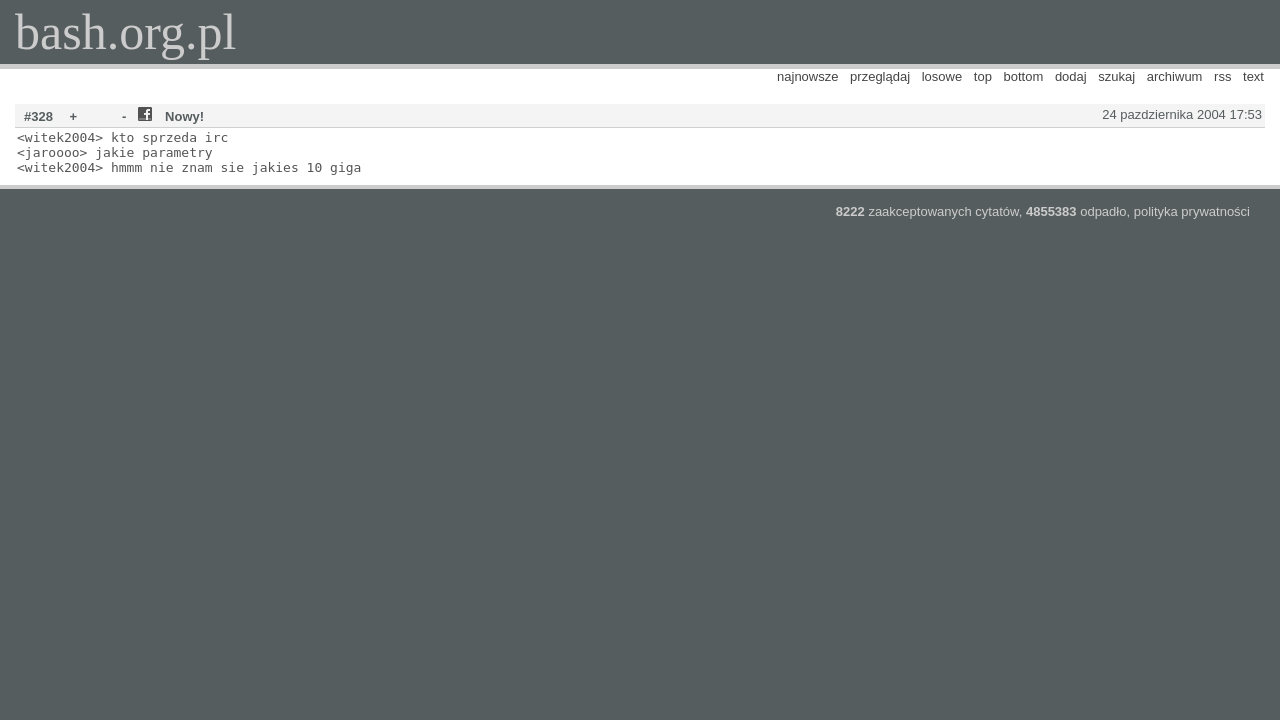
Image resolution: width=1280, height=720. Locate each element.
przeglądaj (880, 76)
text (1253, 76)
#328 (38, 116)
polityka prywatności (1192, 211)
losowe (942, 76)
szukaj (1116, 76)
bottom (1024, 76)
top (983, 76)
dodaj (1071, 76)
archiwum (1175, 76)
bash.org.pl (125, 32)
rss (1222, 76)
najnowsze (807, 76)
